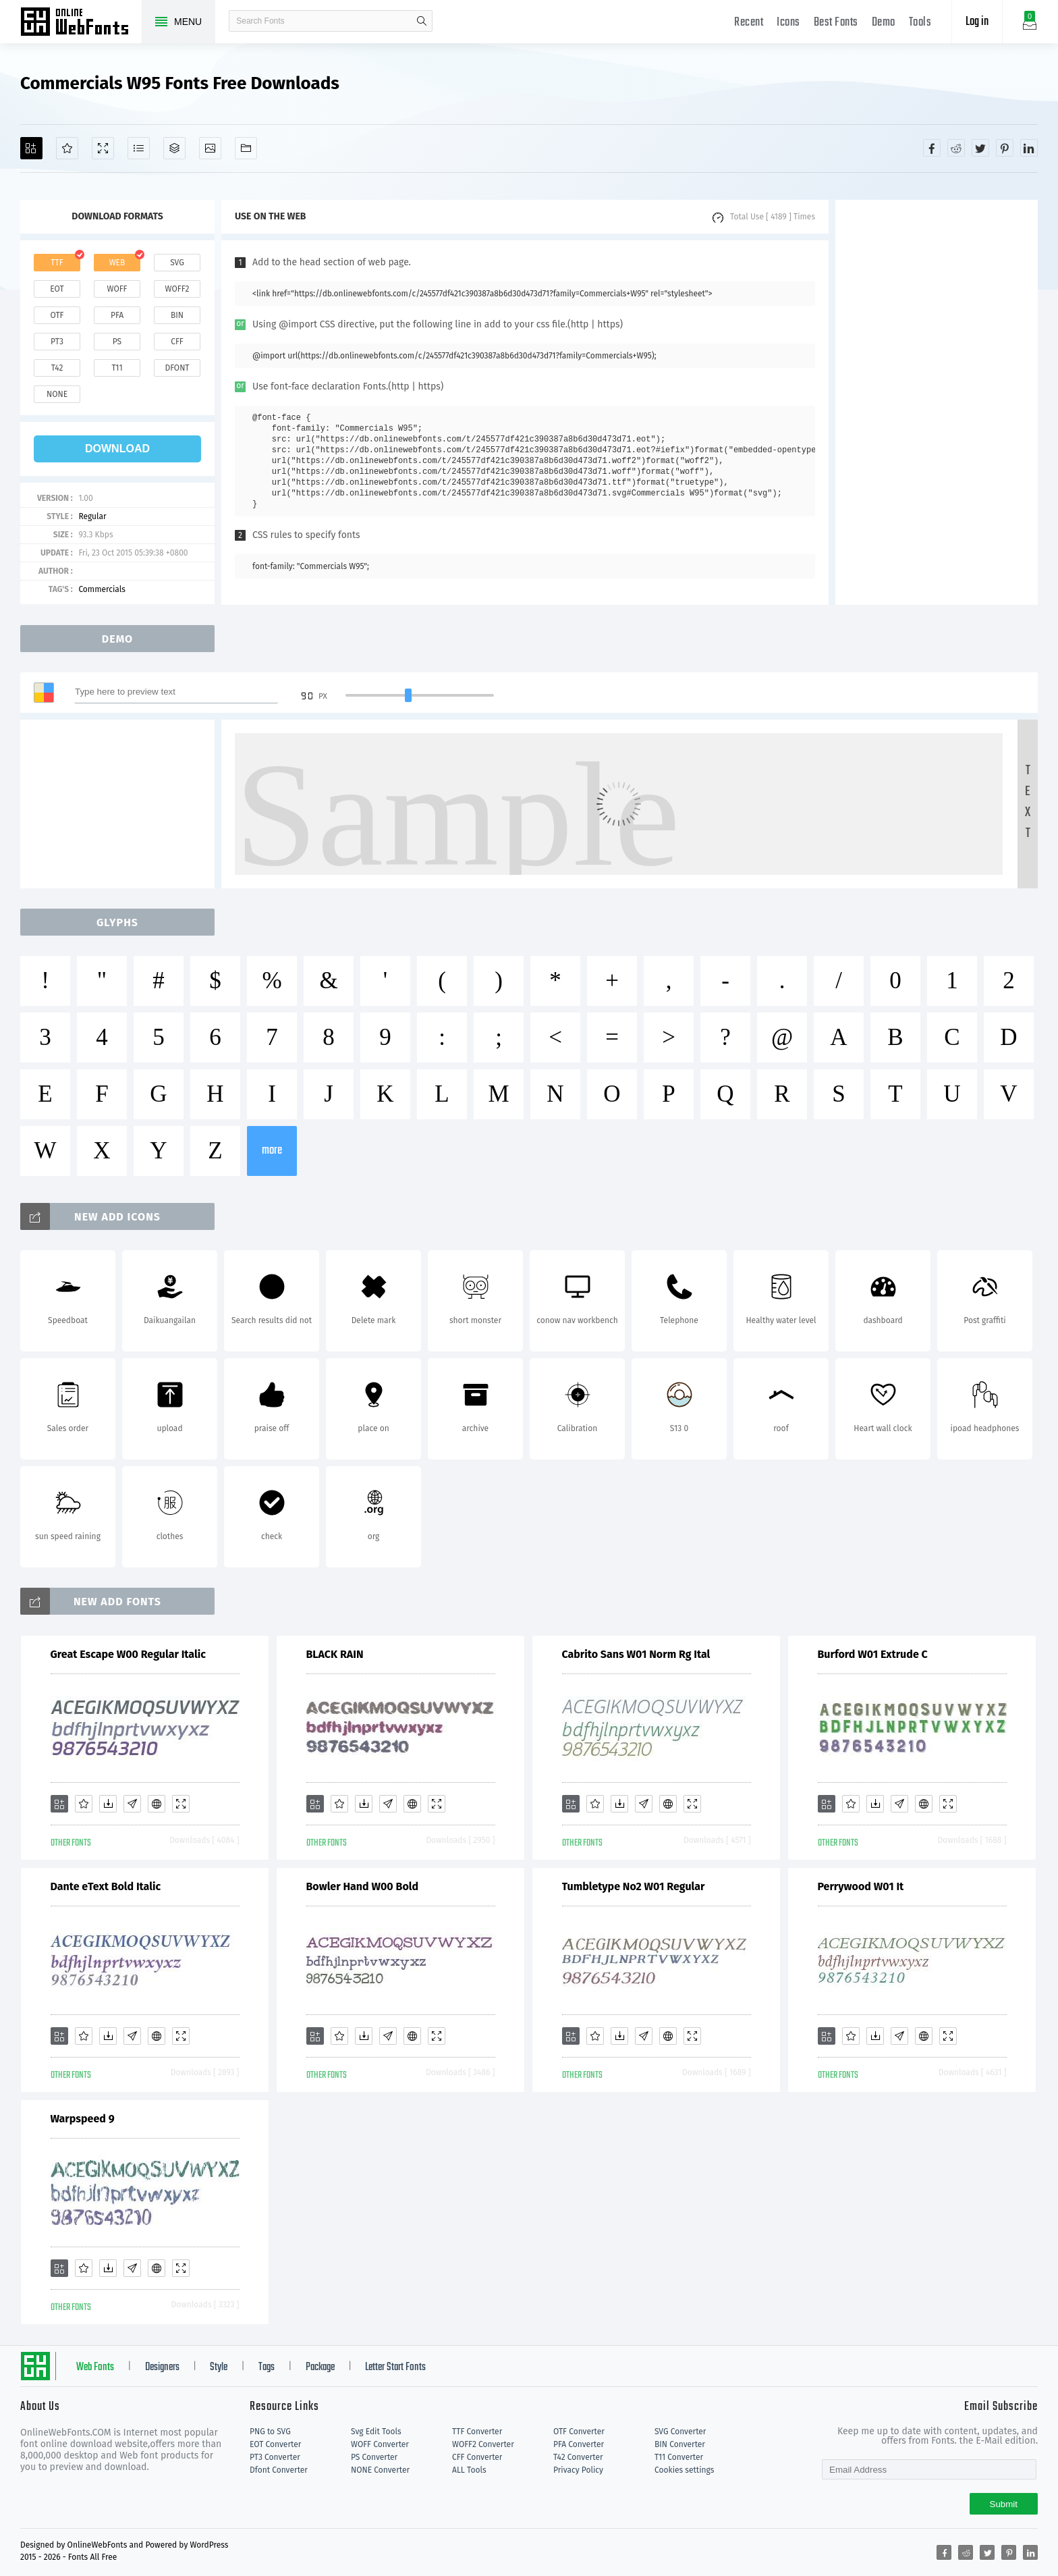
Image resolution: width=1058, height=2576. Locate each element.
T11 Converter (679, 2457)
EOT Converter (275, 2444)
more (272, 1150)
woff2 (177, 289)
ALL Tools (469, 2470)
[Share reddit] (956, 148)
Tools (920, 22)
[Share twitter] (980, 148)
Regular (92, 516)
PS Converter (374, 2457)
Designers (162, 2367)
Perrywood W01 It (861, 1886)
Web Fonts (95, 2367)
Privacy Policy (578, 2470)
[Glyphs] (139, 148)
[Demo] (103, 148)
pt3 (57, 341)
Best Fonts (836, 22)
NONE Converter (380, 2470)
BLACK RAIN (335, 1654)
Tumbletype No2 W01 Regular (633, 1886)
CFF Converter (477, 2457)
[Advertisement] (936, 402)
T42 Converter (578, 2457)
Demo (883, 22)
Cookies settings (684, 2470)
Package (320, 2367)
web (117, 262)
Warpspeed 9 (83, 2118)
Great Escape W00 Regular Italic (128, 1654)
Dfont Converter (279, 2470)
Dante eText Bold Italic (106, 1886)
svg (177, 262)
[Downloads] (108, 1804)
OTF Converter (579, 2431)
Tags (266, 2367)
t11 (116, 368)
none (57, 394)
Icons (788, 22)
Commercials (102, 589)
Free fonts (81, 23)
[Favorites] (67, 148)
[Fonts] (246, 148)
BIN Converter (680, 2444)
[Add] (31, 148)
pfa (117, 315)
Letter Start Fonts (395, 2367)
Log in (977, 22)
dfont (177, 368)
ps (117, 341)
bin (177, 315)
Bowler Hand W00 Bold (362, 1886)
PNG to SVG (270, 2431)
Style (218, 2367)
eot (56, 289)
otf (57, 315)
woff (117, 289)
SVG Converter (680, 2431)
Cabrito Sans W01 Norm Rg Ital (636, 1654)
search (422, 21)
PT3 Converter (275, 2457)
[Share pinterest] (1004, 148)
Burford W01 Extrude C (873, 1654)
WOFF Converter (380, 2444)
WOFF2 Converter (483, 2444)
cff (177, 341)
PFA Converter (578, 2444)
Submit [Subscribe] (1004, 2504)
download (117, 448)
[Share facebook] (932, 148)
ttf (57, 262)
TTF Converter (477, 2431)
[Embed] (156, 1804)
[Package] (174, 148)
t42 (57, 368)
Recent (748, 22)
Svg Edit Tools (376, 2431)
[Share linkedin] (1029, 148)
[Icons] (210, 148)
